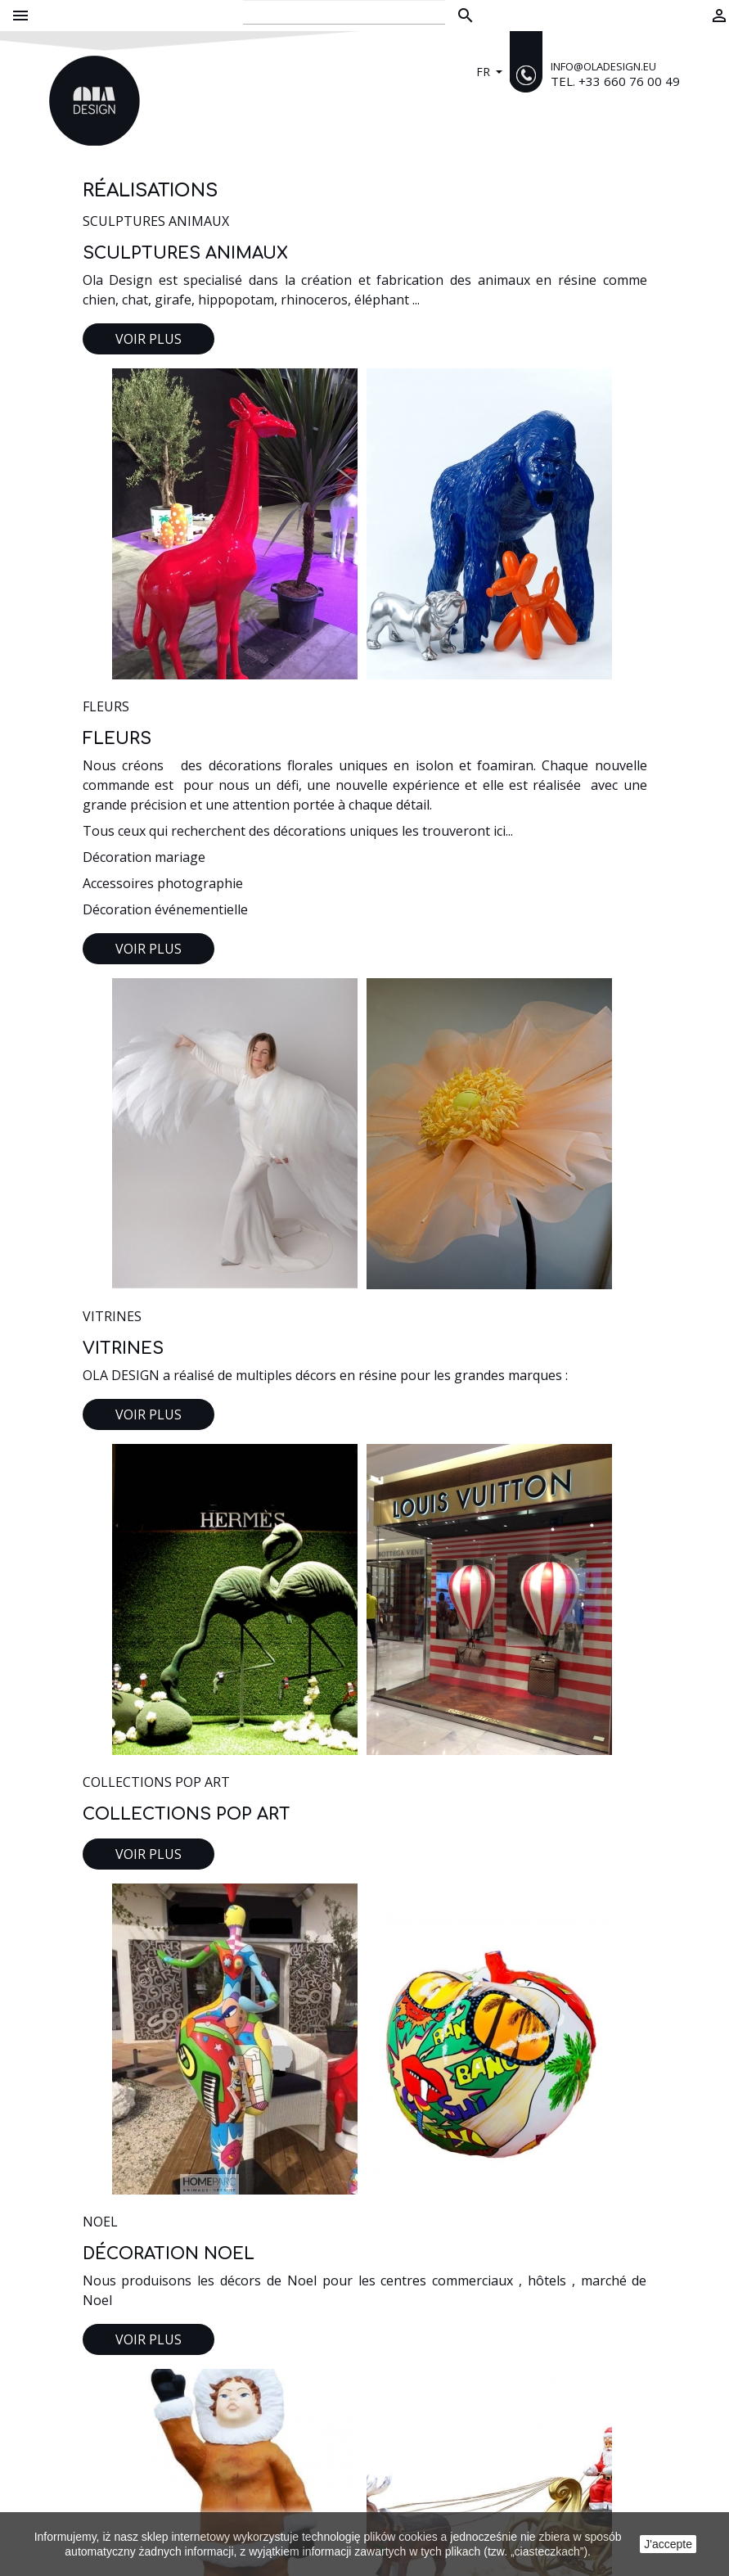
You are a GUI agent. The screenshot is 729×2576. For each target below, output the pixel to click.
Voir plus (148, 339)
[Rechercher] (344, 12)
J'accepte (668, 2544)
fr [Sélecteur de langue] (484, 71)
